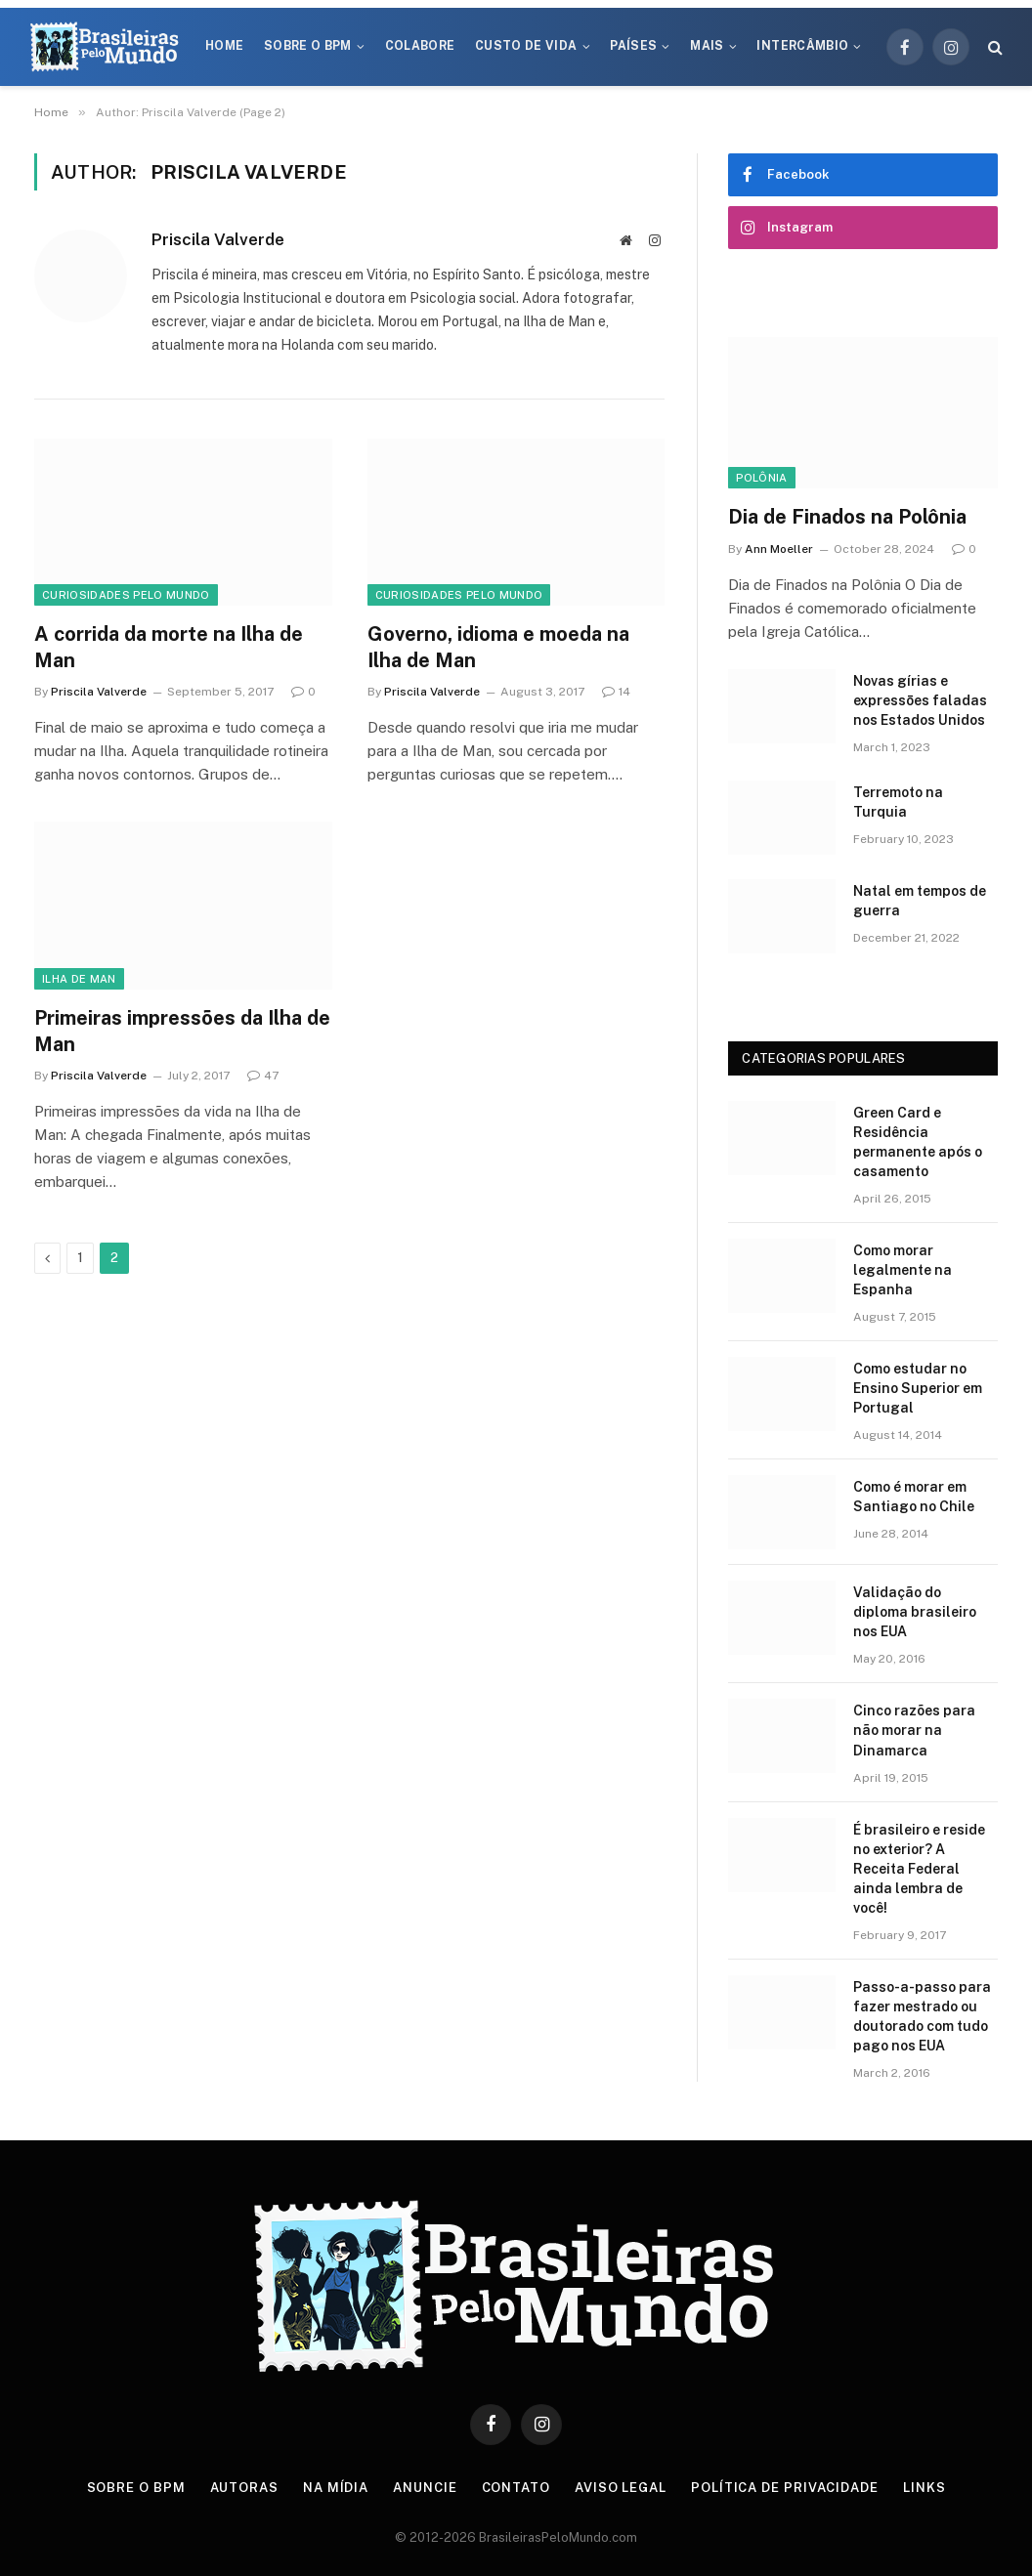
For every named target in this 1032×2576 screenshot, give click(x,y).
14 (616, 691)
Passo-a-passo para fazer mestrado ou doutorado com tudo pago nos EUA (922, 2016)
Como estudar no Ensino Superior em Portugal (917, 1388)
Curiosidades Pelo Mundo (126, 595)
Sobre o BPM (308, 46)
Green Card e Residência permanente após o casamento (917, 1142)
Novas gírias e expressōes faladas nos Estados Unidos (920, 700)
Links (924, 2487)
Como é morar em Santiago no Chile (913, 1496)
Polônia (761, 478)
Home (224, 46)
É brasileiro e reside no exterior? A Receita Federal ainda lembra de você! (919, 1869)
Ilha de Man (79, 979)
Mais (706, 46)
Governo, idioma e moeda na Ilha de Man (498, 647)
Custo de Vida (526, 46)
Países (633, 46)
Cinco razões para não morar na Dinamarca (914, 1730)
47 (263, 1075)
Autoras (244, 2487)
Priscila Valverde (217, 239)
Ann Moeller (779, 549)
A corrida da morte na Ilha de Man (168, 647)
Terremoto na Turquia (898, 802)
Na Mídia (335, 2487)
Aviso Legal (620, 2487)
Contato (516, 2487)
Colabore (420, 46)
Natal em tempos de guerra (919, 900)
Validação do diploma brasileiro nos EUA (914, 1611)
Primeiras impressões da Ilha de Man (182, 1031)
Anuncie (424, 2487)
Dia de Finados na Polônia (847, 516)
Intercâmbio (802, 46)
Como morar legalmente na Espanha (902, 1270)
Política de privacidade (785, 2487)
